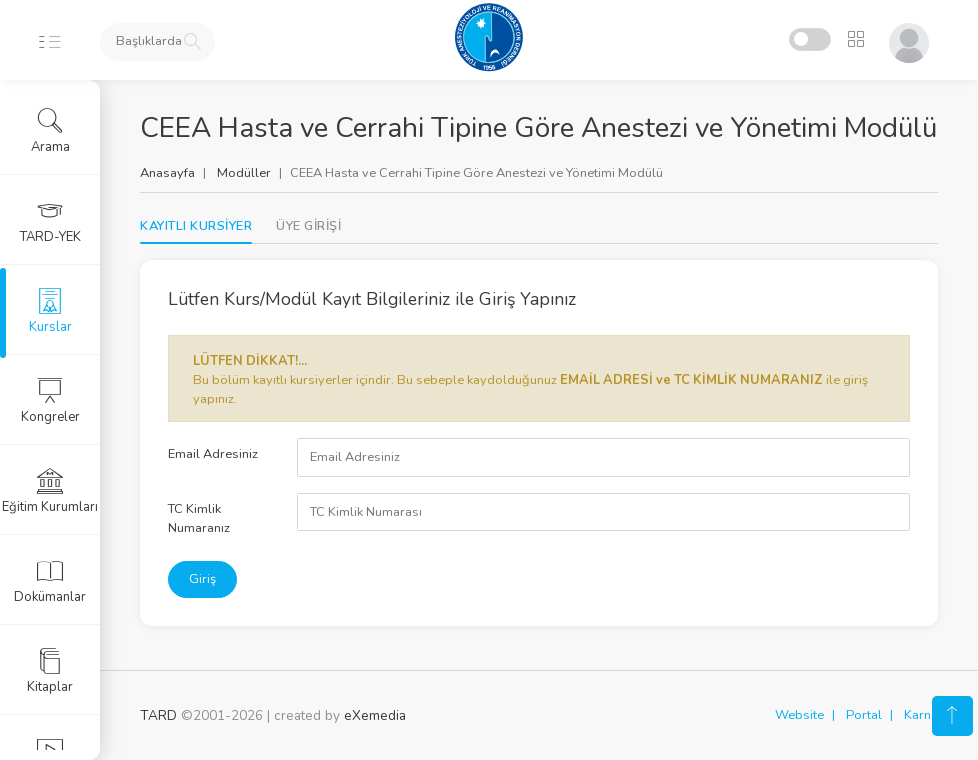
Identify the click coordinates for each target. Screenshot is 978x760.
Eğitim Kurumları (50, 491)
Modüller (244, 173)
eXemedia (375, 715)
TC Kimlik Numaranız (199, 518)
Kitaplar (50, 671)
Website (799, 715)
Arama (50, 131)
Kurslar (50, 311)
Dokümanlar (50, 581)
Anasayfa (167, 173)
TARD (158, 715)
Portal (864, 715)
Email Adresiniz (213, 454)
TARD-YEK (50, 221)
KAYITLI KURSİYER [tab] (196, 226)
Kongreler (50, 401)
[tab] (308, 226)
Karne (921, 715)
